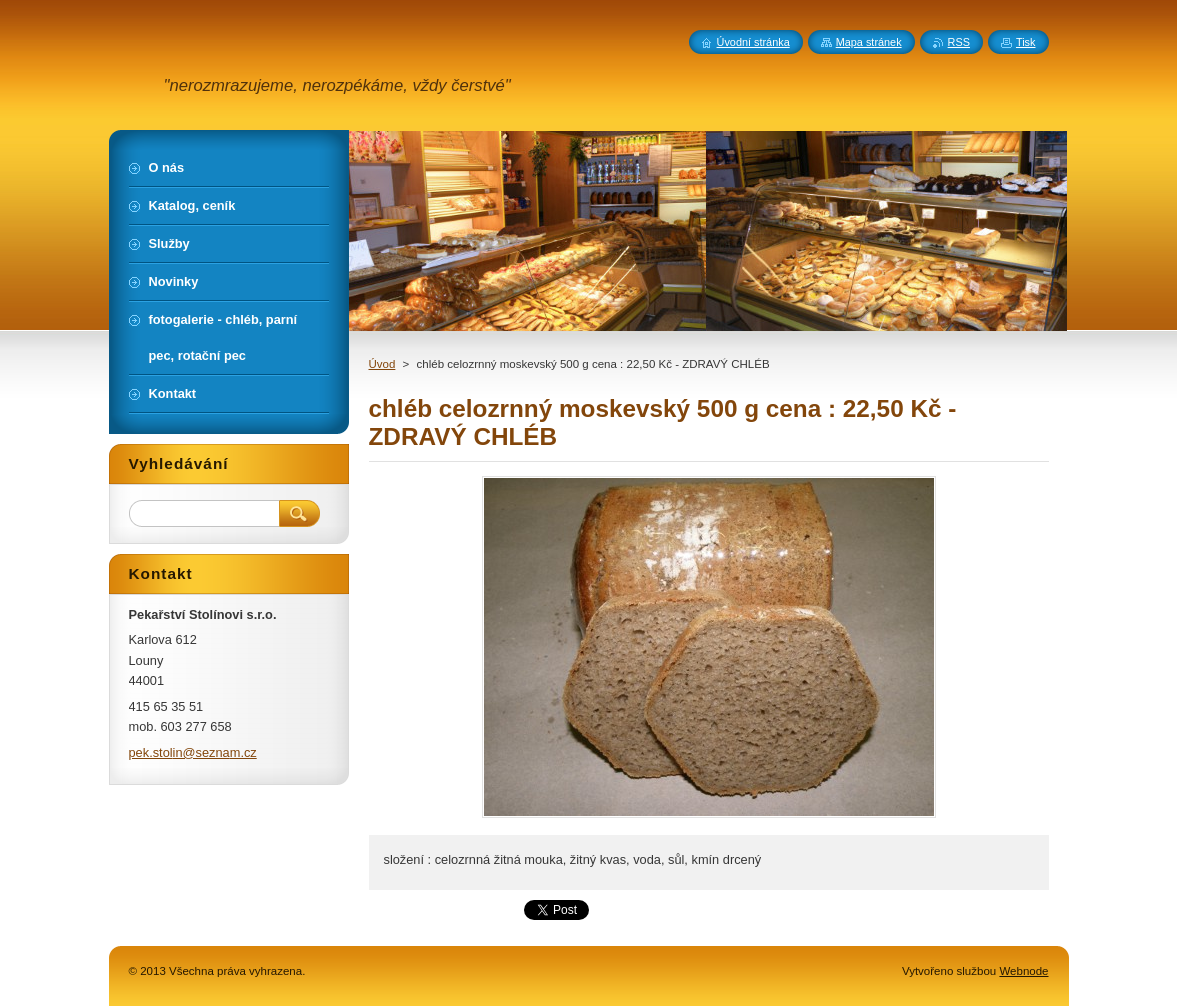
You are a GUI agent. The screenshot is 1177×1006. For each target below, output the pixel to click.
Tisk (1026, 42)
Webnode (1023, 971)
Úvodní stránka (753, 42)
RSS (959, 42)
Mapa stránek (869, 42)
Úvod (382, 364)
